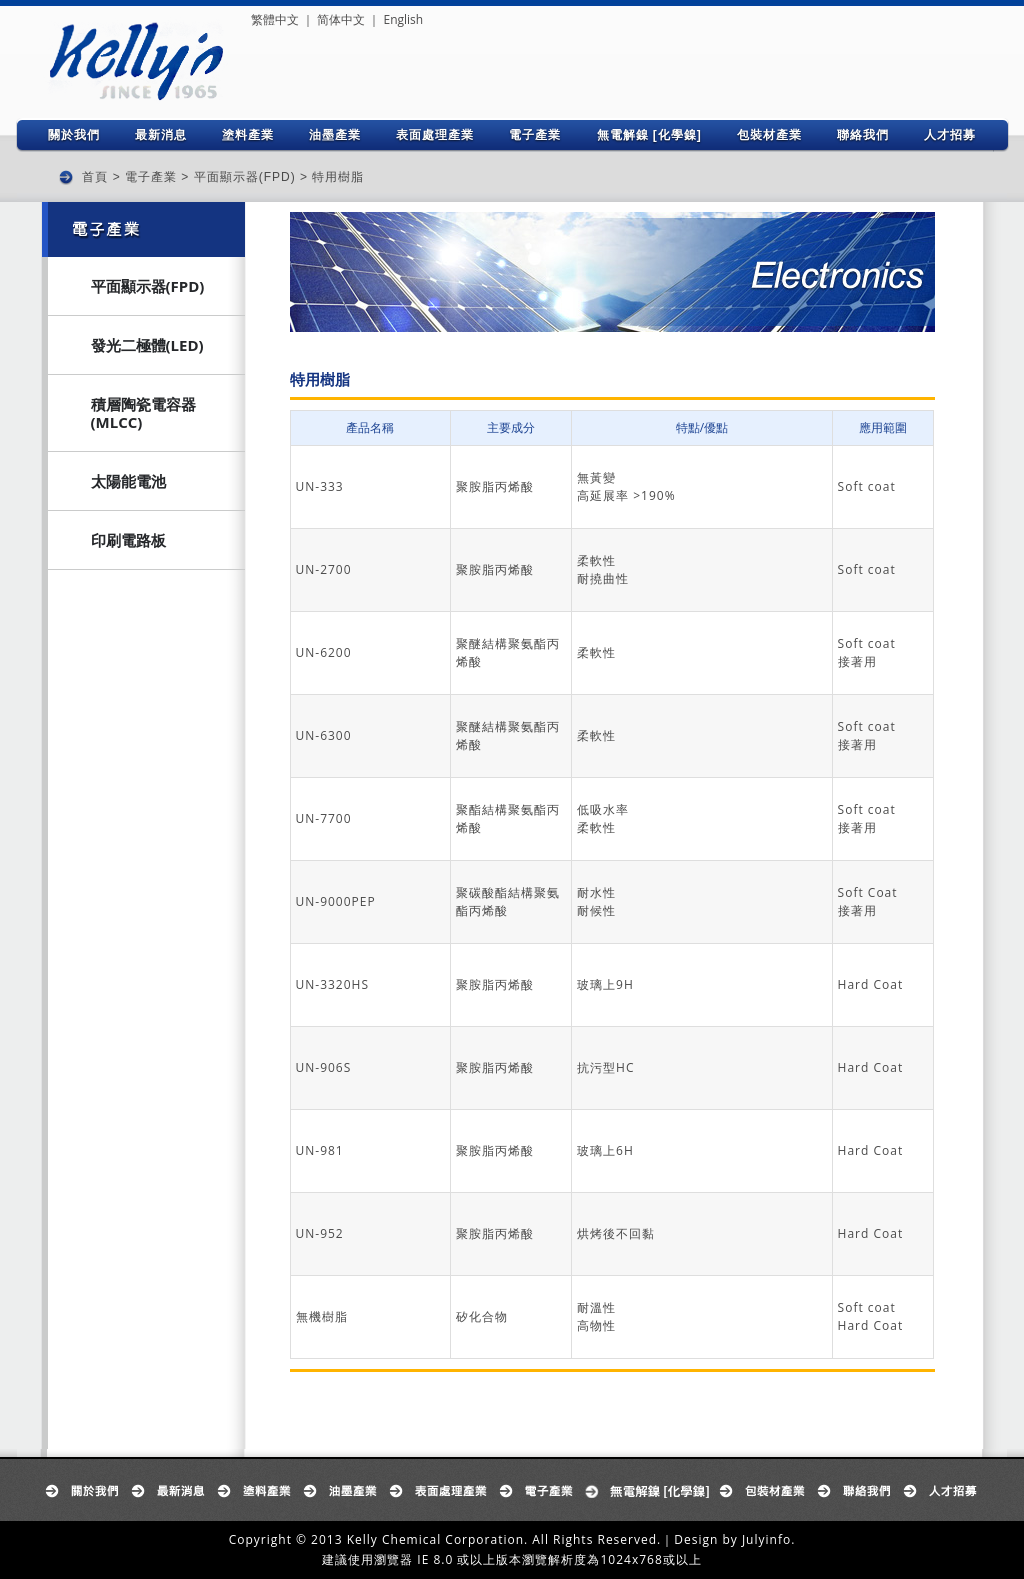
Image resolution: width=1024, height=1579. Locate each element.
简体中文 (341, 19)
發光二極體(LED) (147, 345)
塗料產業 (248, 135)
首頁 (95, 177)
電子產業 (535, 135)
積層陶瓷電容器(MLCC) (143, 413)
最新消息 (161, 135)
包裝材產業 (769, 135)
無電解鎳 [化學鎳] (649, 135)
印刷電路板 (128, 540)
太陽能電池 (128, 481)
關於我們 (74, 135)
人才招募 (950, 135)
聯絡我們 (863, 135)
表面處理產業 (435, 135)
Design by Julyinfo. (734, 1539)
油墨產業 (335, 135)
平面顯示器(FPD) (245, 177)
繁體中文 (275, 19)
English (403, 19)
